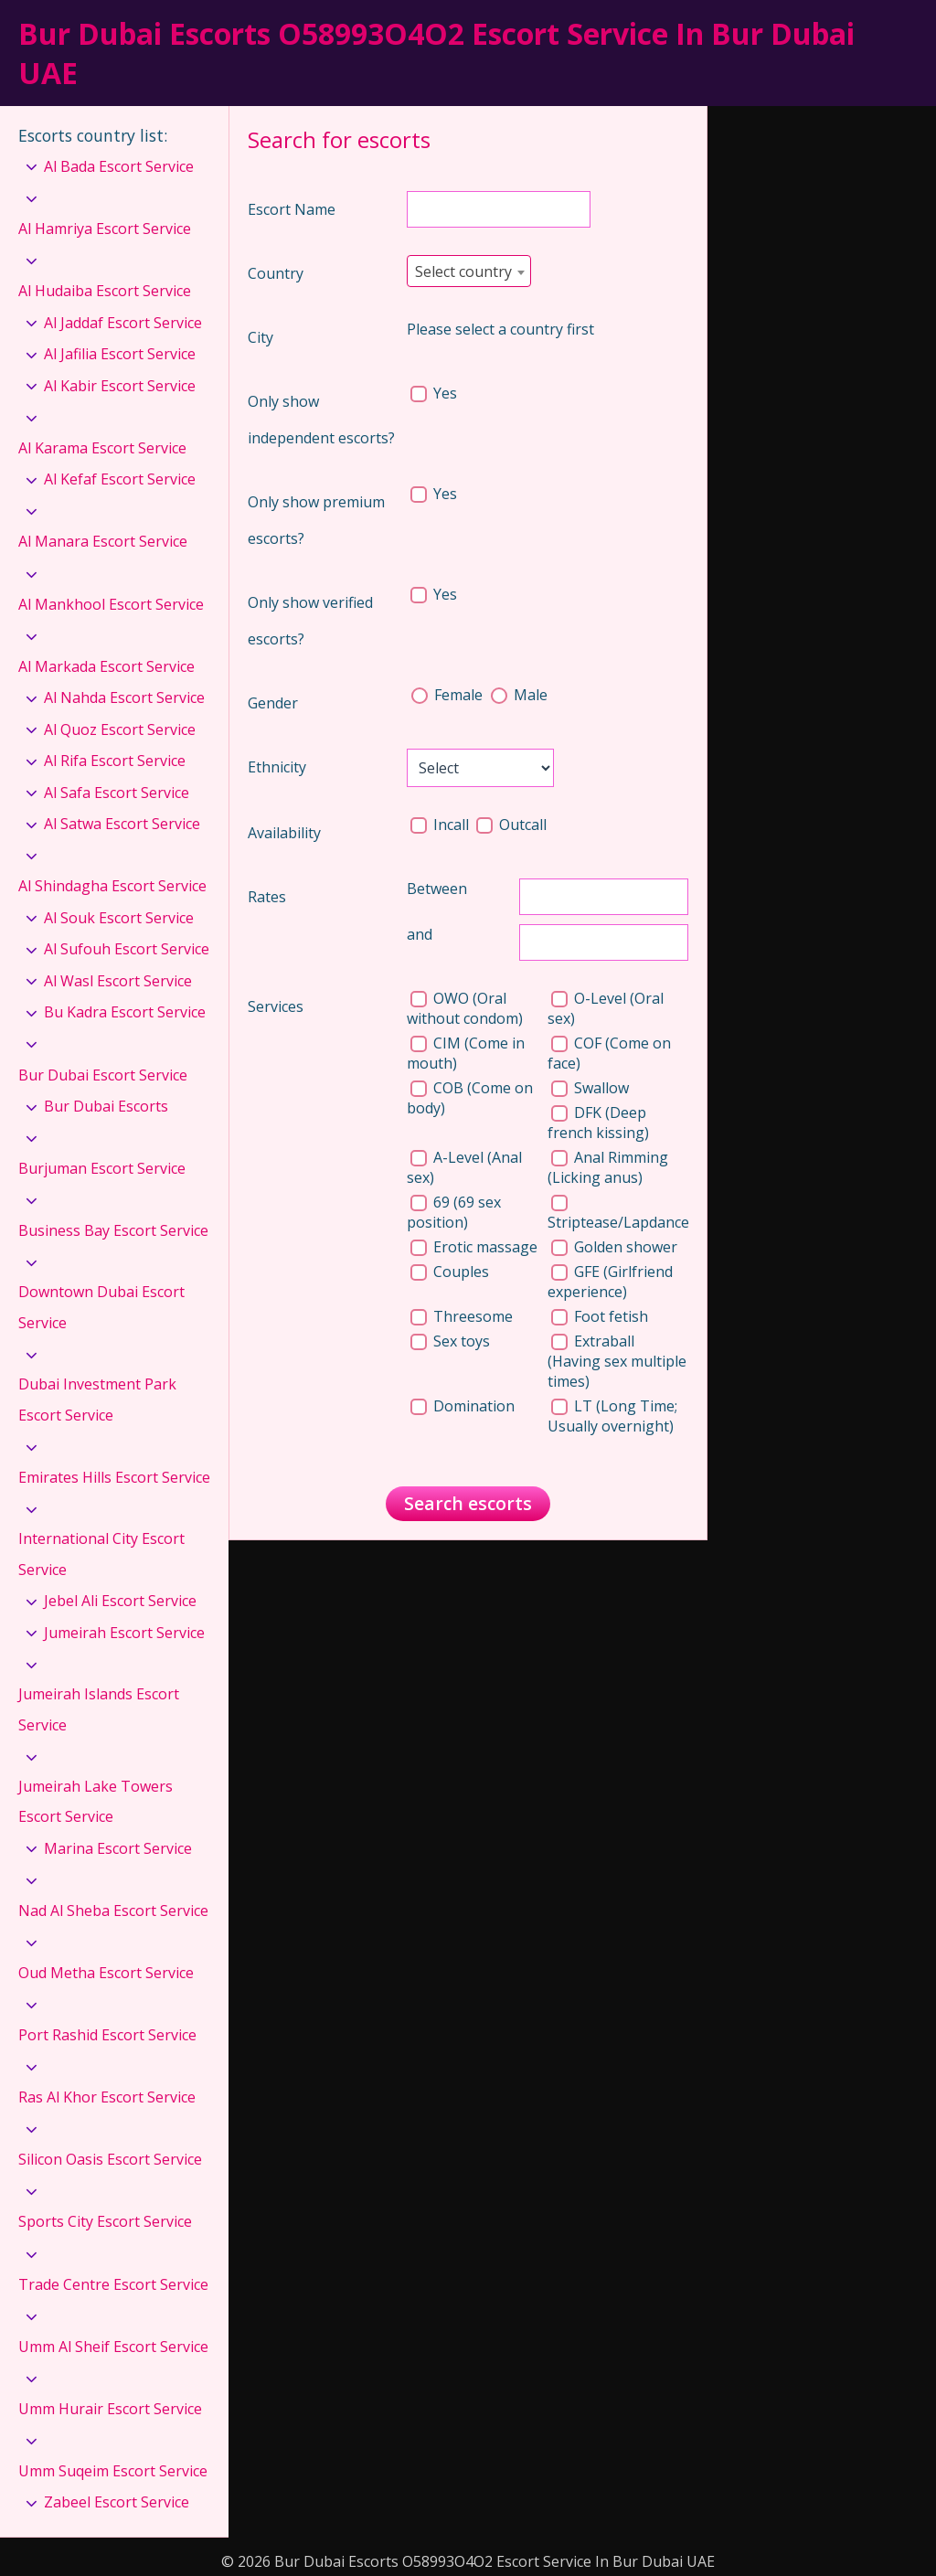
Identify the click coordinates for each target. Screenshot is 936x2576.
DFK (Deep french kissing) (598, 1122)
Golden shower (614, 1247)
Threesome (461, 1316)
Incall (441, 824)
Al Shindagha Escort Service (112, 886)
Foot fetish (599, 1316)
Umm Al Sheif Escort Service (113, 2346)
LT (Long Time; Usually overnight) (612, 1416)
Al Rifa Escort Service (115, 760)
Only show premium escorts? (316, 520)
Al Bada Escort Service (119, 166)
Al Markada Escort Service (106, 666)
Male (519, 695)
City (260, 337)
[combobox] (469, 271)
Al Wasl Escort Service (118, 981)
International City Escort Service (101, 1554)
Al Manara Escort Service (102, 541)
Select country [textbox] (463, 271)
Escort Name (291, 209)
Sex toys (450, 1341)
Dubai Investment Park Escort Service (97, 1399)
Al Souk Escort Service (119, 918)
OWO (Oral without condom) (465, 1008)
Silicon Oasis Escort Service (110, 2159)
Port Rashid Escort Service (107, 2035)
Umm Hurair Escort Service (110, 2409)
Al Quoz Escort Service (120, 729)
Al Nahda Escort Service (124, 697)
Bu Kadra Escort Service (125, 1012)
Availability (284, 833)
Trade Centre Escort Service (113, 2284)
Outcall (511, 824)
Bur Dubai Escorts (106, 1106)
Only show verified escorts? (310, 620)
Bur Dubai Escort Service (102, 1075)
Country (275, 273)
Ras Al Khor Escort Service (107, 2097)
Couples (449, 1271)
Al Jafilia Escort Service (120, 354)
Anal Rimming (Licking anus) (608, 1167)
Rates (267, 897)
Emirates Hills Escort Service (114, 1477)
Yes (433, 393)
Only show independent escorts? (321, 419)
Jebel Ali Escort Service (120, 1601)
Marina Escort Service (118, 1848)
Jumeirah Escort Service (124, 1633)
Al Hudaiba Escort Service (104, 291)
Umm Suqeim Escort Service (112, 2471)
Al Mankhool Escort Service (111, 604)
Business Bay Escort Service (113, 1230)
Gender (273, 703)
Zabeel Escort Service (116, 2502)
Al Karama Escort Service (102, 448)
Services (275, 1006)
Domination (462, 1406)
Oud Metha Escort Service (106, 1973)
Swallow (590, 1088)
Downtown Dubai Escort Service (101, 1307)
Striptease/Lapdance (618, 1213)
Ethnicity (277, 767)
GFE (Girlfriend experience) (610, 1281)
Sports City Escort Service (105, 2221)
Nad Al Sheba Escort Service (113, 1910)
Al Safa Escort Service (116, 792)
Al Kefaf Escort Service (120, 479)
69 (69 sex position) (454, 1212)
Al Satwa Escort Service (122, 824)
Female (448, 695)
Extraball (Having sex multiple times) (617, 1361)
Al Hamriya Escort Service (104, 228)
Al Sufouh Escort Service (126, 949)
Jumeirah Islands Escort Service (98, 1709)
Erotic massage (473, 1247)
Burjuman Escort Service (102, 1168)
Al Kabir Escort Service (120, 386)
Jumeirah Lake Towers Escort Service (95, 1801)
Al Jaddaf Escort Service (123, 323)
